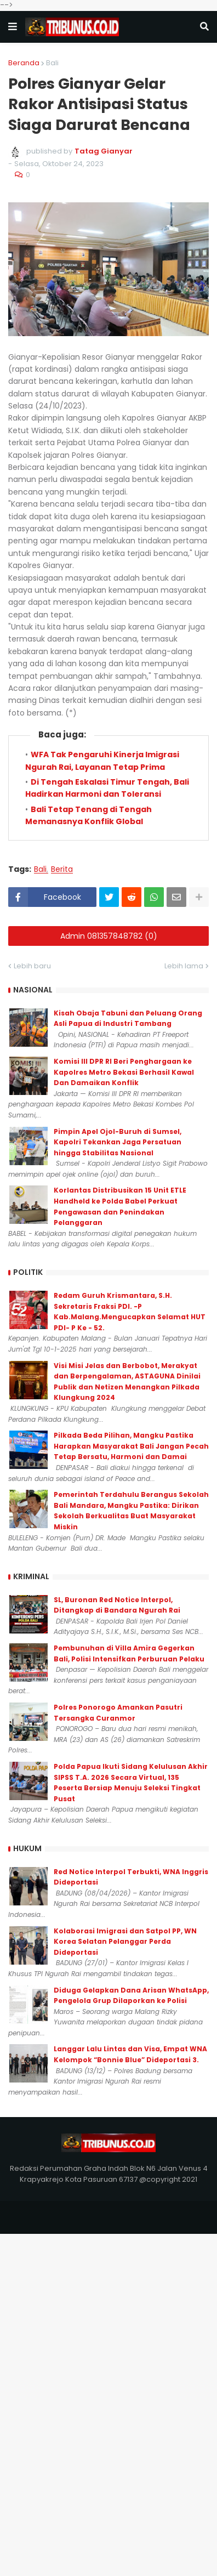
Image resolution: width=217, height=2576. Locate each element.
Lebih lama (183, 965)
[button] (12, 27)
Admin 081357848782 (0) (108, 935)
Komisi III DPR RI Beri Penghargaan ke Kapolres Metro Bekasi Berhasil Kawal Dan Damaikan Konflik (124, 1072)
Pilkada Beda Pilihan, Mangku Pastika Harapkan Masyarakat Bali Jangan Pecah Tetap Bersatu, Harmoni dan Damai (131, 1446)
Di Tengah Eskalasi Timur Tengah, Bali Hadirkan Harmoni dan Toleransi (107, 787)
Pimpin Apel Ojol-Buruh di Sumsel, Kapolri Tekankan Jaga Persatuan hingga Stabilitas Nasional (117, 1142)
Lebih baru (32, 965)
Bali (52, 63)
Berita (62, 869)
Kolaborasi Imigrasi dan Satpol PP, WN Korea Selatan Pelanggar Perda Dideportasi (125, 1941)
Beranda (23, 63)
